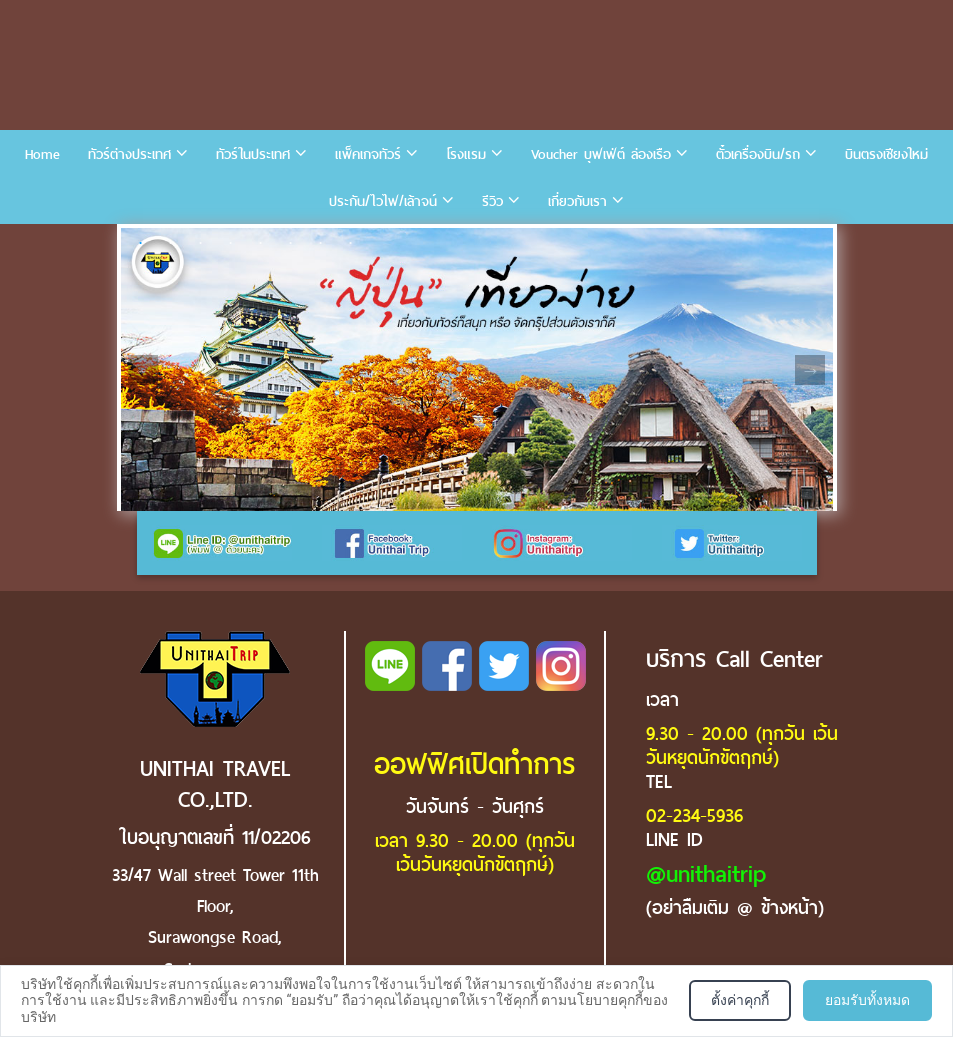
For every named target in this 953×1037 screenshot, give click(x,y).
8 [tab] (351, 243)
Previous (143, 370)
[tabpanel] (477, 369)
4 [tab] (231, 243)
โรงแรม (466, 154)
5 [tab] (261, 243)
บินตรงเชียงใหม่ (886, 154)
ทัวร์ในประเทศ (253, 154)
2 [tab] (171, 243)
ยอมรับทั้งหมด (867, 1000)
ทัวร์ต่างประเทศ (129, 154)
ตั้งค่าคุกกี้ (740, 1000)
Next (810, 370)
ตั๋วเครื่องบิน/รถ (758, 154)
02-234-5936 (694, 815)
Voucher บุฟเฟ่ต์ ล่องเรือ (601, 154)
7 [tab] (321, 243)
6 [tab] (291, 243)
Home (42, 154)
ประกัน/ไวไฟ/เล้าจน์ (383, 201)
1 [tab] (141, 243)
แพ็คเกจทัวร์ (368, 154)
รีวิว (492, 201)
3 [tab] (201, 243)
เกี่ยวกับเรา (577, 201)
